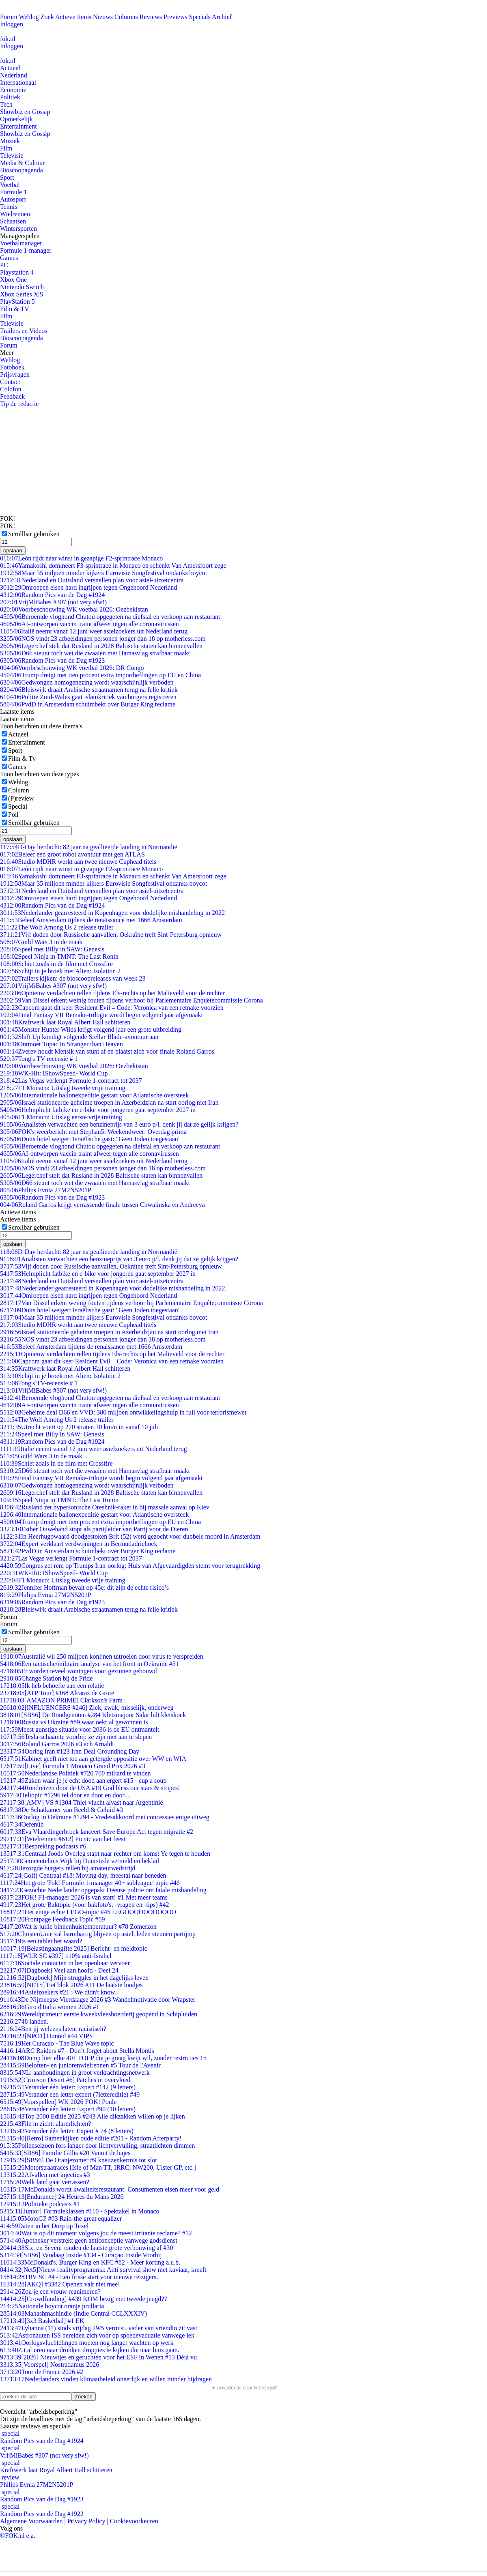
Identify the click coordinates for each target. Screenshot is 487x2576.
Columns (126, 16)
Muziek (10, 140)
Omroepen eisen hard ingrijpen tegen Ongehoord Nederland (88, 587)
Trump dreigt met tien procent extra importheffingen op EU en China (100, 675)
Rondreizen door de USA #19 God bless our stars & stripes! (90, 1787)
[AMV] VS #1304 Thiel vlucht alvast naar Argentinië (81, 1802)
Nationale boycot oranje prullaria (52, 2306)
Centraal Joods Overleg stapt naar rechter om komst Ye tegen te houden (105, 1853)
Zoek (47, 16)
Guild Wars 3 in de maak (41, 941)
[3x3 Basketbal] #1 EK (42, 2320)
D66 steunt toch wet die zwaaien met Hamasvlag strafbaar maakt (95, 653)
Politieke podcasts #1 (40, 2203)
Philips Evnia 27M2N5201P (45, 1190)
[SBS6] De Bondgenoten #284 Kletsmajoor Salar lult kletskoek (93, 1714)
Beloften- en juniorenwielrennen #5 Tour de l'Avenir (80, 2065)
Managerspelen (20, 235)
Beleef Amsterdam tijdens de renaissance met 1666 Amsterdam (91, 920)
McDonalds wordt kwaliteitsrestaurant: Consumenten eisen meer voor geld (109, 2189)
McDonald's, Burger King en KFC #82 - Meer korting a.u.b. (90, 2262)
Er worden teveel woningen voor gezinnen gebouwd (78, 1671)
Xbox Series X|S (21, 294)
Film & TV (14, 308)
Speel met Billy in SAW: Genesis (52, 949)
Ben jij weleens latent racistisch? (53, 2028)
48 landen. (24, 2021)
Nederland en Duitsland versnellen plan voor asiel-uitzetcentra (91, 580)
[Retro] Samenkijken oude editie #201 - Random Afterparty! (90, 2138)
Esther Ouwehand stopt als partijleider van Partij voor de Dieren (94, 1529)
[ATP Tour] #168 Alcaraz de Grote (57, 1692)
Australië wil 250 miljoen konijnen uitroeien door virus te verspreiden (101, 1656)
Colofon (10, 389)
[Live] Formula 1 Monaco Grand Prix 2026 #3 (72, 1765)
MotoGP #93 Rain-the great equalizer (61, 2218)
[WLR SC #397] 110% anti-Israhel (56, 1955)
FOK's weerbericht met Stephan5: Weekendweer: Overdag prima (93, 1131)
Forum (8, 16)
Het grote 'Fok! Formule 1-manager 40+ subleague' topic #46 (90, 1882)
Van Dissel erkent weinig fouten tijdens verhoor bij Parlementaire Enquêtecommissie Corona (131, 1000)
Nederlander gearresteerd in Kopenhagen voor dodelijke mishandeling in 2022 (112, 912)
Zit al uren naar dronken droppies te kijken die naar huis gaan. (89, 2349)
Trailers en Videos (23, 330)
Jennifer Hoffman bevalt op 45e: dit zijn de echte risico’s (84, 1587)
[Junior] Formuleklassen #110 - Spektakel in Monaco (79, 2211)
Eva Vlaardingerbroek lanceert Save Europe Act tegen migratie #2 (96, 1831)
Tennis (8, 206)
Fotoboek (12, 367)
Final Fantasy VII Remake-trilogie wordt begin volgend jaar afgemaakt (101, 1014)
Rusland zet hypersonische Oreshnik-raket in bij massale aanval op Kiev (104, 1507)
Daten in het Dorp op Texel (44, 2225)
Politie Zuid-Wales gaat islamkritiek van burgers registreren (88, 696)
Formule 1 (13, 192)
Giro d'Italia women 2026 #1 (49, 2006)
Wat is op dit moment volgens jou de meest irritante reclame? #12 (96, 2233)
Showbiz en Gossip (25, 111)
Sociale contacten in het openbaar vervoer (65, 1963)
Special (17, 806)
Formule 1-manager (26, 250)
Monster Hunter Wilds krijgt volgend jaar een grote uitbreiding (90, 1029)
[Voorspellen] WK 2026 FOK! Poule (58, 2101)
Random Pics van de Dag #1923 (52, 660)
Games (9, 257)
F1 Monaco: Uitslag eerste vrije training (61, 1117)
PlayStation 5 (17, 301)
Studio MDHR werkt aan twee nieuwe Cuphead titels (78, 861)
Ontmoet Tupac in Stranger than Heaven (61, 1044)
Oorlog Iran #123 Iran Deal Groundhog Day (69, 1751)
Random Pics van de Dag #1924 (52, 594)
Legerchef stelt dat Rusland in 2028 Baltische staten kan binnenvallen (101, 645)
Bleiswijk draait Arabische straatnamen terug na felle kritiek (89, 689)
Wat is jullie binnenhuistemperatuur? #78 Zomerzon (78, 1926)
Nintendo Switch (22, 286)
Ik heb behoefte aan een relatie (52, 1685)
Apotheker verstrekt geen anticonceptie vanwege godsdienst (88, 2240)
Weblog (29, 16)
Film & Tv (22, 758)
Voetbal (10, 184)
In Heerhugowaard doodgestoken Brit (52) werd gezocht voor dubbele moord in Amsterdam (130, 1536)
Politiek (10, 97)
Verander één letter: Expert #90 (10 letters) (68, 2109)
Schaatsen (13, 221)
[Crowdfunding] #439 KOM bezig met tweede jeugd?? (83, 2298)
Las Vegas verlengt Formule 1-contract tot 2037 (71, 1080)
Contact (10, 381)
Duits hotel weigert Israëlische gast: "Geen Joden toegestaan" (90, 1139)
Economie (13, 89)
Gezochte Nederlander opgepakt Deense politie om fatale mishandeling (103, 1890)
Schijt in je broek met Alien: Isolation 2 (60, 971)
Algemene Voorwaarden (31, 2521)
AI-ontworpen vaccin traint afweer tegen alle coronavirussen (89, 623)
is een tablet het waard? (41, 1941)
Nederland (13, 75)
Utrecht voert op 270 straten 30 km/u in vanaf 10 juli (79, 1426)
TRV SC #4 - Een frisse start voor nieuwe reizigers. (79, 2276)
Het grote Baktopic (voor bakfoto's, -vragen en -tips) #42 (84, 1904)
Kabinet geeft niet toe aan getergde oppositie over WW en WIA (93, 1758)
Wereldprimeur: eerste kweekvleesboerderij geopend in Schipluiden (98, 2014)
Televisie (12, 155)
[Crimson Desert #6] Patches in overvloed (65, 2079)
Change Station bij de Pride (46, 1678)
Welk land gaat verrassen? (44, 2182)
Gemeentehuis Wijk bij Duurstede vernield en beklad (79, 1860)
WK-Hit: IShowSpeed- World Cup (54, 1073)
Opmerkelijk (16, 119)
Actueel (10, 67)
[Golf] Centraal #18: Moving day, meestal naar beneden (83, 1875)
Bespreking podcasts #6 (43, 1846)
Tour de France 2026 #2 (41, 2371)
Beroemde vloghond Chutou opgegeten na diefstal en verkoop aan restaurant (110, 616)
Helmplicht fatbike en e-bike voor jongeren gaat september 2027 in (98, 1109)
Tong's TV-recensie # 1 (39, 1058)
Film (6, 148)
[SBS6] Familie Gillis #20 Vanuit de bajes (65, 2152)
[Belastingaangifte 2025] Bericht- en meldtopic (73, 1948)
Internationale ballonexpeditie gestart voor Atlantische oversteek (94, 1095)
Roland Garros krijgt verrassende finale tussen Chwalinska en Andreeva (102, 1204)
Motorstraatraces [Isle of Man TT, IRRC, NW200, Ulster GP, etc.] (98, 2167)
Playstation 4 (17, 272)
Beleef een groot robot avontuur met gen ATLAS (72, 854)
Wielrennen (15, 213)
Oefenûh (22, 1824)
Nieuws (103, 16)
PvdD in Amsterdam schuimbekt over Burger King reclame (87, 704)
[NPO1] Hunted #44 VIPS (46, 2036)
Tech (6, 104)
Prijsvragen (15, 374)
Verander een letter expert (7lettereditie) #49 (70, 2094)
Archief (222, 16)
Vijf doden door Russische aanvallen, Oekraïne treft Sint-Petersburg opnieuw (111, 934)
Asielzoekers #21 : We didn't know (57, 1992)
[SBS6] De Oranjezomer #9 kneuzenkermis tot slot (78, 2160)
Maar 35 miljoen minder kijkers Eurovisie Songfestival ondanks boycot (103, 572)
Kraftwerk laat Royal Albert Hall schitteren (65, 1022)
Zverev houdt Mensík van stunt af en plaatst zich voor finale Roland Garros (107, 1051)
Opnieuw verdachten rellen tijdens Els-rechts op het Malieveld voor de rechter (112, 993)
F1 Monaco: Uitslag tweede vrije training (62, 1087)
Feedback (12, 396)
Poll (13, 814)
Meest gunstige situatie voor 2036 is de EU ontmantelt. (80, 1729)
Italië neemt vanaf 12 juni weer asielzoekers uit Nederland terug (93, 631)
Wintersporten (18, 228)
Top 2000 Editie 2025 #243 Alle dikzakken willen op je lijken (92, 2116)
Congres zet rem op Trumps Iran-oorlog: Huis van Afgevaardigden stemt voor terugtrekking (130, 1565)
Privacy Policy (86, 2521)
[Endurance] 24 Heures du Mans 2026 (61, 2196)
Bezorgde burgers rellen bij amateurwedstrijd (68, 1868)
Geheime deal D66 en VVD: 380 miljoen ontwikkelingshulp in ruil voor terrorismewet (123, 1412)
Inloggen (11, 24)
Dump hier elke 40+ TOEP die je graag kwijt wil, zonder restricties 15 (103, 2057)
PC (4, 265)
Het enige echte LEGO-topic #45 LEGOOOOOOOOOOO (88, 1911)
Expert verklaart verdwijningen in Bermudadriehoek (78, 1543)
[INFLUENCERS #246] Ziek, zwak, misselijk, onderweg (87, 1707)
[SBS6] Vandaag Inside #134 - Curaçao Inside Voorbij (81, 2255)
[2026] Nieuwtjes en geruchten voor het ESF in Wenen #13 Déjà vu (98, 2357)
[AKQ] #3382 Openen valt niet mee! (60, 2284)
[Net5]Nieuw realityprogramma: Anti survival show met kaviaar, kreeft (103, 2269)
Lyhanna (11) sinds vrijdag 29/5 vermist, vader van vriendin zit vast (98, 2328)
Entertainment (18, 126)
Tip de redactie (19, 403)
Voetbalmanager (21, 243)
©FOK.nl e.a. (17, 2535)
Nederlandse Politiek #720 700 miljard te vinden (75, 1773)
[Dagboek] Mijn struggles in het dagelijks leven (74, 1977)
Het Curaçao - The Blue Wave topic (57, 2043)
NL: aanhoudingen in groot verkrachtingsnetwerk (75, 2072)
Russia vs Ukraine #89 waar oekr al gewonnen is (74, 1722)
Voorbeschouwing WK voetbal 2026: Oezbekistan (74, 609)
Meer (7, 352)
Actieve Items (73, 16)
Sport (7, 177)
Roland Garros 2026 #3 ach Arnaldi (57, 1744)
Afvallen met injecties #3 (45, 2174)
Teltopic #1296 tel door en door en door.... (65, 1795)
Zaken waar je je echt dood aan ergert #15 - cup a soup (83, 1780)
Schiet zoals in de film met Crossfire (56, 963)
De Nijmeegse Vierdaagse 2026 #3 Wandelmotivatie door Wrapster (97, 1999)
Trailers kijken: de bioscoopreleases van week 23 (72, 978)
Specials (200, 16)
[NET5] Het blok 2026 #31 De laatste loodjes (71, 1984)
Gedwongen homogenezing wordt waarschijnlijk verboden (86, 682)
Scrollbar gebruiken (34, 533)
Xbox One (13, 279)
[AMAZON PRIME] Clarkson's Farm (61, 1700)
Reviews (151, 16)
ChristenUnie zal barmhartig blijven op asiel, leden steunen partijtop (98, 1933)
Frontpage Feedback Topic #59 (52, 1919)
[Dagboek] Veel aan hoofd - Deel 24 (59, 1970)
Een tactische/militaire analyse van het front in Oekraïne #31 (89, 1663)
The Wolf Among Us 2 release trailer (57, 927)
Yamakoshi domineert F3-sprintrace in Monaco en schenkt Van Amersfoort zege (113, 565)
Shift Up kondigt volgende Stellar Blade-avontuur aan (79, 1036)
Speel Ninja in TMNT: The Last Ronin (59, 956)
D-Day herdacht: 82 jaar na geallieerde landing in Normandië (88, 847)
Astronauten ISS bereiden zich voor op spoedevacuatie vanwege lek (97, 2335)
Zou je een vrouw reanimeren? (50, 2291)
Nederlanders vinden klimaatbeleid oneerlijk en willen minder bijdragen (106, 2379)
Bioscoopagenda (21, 170)
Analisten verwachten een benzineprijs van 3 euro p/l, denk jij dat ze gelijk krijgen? (119, 1124)
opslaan (12, 550)
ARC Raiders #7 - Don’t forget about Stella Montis (77, 2050)
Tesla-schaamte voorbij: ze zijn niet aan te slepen (76, 1736)
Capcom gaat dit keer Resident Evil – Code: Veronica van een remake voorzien (112, 1007)
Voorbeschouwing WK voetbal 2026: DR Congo (72, 667)
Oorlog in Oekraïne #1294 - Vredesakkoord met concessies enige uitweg (104, 1817)
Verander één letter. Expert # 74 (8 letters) (67, 2130)
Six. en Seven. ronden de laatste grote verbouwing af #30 (86, 2247)
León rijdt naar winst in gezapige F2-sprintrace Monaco (81, 558)
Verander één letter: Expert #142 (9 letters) (68, 2087)
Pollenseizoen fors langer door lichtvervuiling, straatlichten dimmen (97, 2145)
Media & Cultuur (22, 162)
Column (18, 790)
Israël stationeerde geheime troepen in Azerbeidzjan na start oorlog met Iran (109, 1102)
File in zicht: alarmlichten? (45, 2123)
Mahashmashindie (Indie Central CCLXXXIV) (73, 2313)
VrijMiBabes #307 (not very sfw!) (53, 602)
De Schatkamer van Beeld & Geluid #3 (61, 1809)
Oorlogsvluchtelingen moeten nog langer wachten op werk (86, 2342)
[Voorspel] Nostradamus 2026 (49, 2364)
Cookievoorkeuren (134, 2521)
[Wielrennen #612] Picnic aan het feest (62, 1838)
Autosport (13, 199)
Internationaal (18, 82)
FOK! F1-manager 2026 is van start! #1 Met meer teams (84, 1897)
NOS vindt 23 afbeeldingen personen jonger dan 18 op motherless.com (103, 638)
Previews (175, 16)
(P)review (21, 798)
